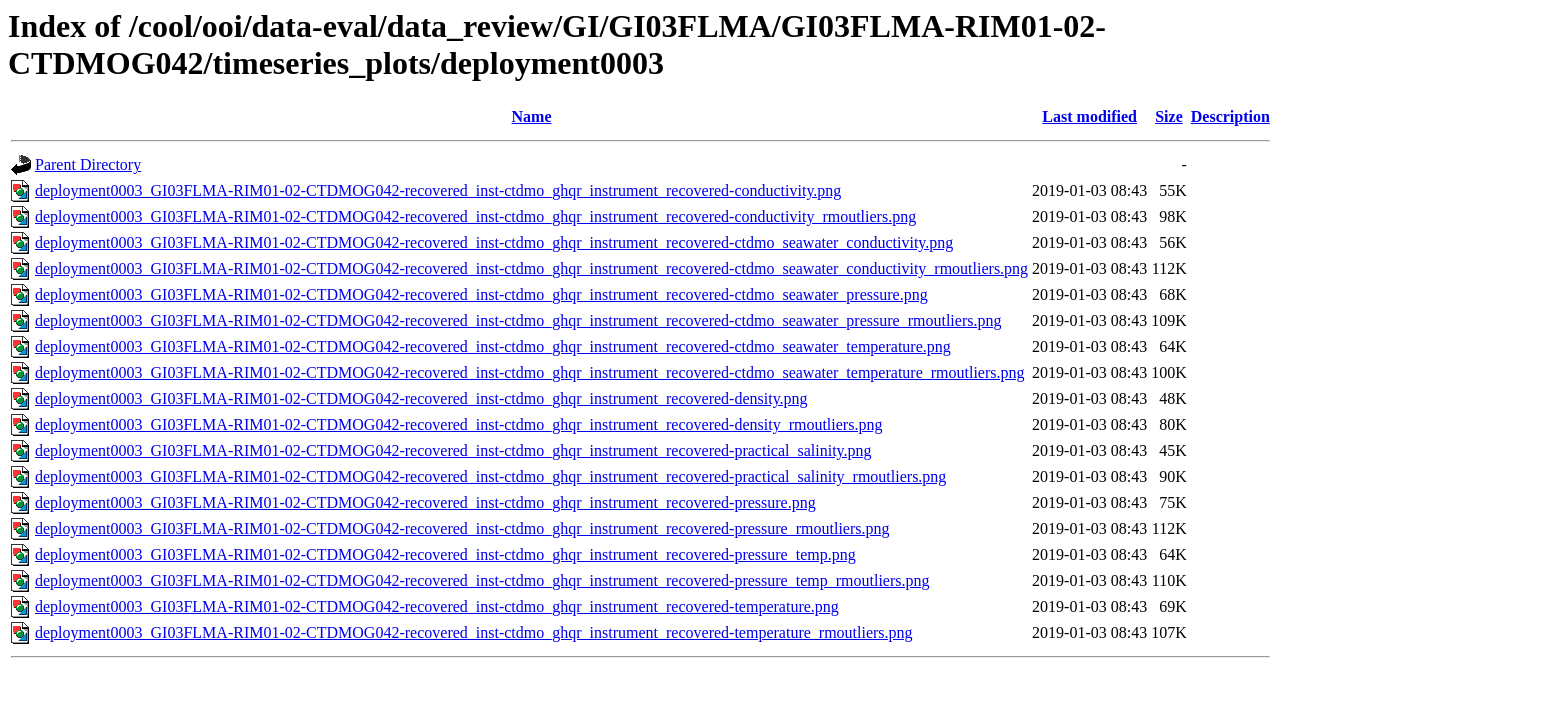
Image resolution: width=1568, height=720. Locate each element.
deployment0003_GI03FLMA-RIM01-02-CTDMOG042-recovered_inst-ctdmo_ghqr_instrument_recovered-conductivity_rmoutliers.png (475, 216)
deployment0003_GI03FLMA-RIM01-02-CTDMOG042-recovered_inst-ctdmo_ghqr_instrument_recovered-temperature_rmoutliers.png (474, 632)
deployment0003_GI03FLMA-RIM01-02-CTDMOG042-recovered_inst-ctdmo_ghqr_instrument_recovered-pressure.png (425, 502)
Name (532, 116)
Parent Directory (88, 164)
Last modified (1089, 116)
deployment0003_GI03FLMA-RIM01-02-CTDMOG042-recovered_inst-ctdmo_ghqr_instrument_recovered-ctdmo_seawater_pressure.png (481, 294)
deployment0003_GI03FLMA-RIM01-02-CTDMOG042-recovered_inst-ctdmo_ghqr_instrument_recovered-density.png (421, 398)
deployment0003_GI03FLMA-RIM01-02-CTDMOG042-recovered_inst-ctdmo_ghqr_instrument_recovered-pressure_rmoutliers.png (462, 528)
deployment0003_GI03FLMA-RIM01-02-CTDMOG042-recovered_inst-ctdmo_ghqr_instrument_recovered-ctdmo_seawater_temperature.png (493, 346)
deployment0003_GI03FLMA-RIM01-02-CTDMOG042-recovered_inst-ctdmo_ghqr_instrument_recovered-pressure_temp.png (445, 554)
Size (1169, 116)
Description (1230, 116)
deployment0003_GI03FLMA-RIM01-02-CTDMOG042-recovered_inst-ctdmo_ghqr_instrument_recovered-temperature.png (437, 606)
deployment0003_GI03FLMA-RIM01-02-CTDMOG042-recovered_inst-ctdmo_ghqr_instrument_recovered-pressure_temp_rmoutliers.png (482, 580)
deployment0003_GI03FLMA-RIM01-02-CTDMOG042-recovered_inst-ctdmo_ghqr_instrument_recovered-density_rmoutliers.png (458, 424)
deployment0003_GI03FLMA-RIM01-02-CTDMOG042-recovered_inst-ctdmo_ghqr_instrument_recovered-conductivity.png (438, 190)
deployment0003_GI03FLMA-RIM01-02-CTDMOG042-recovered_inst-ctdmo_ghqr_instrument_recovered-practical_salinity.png (453, 450)
